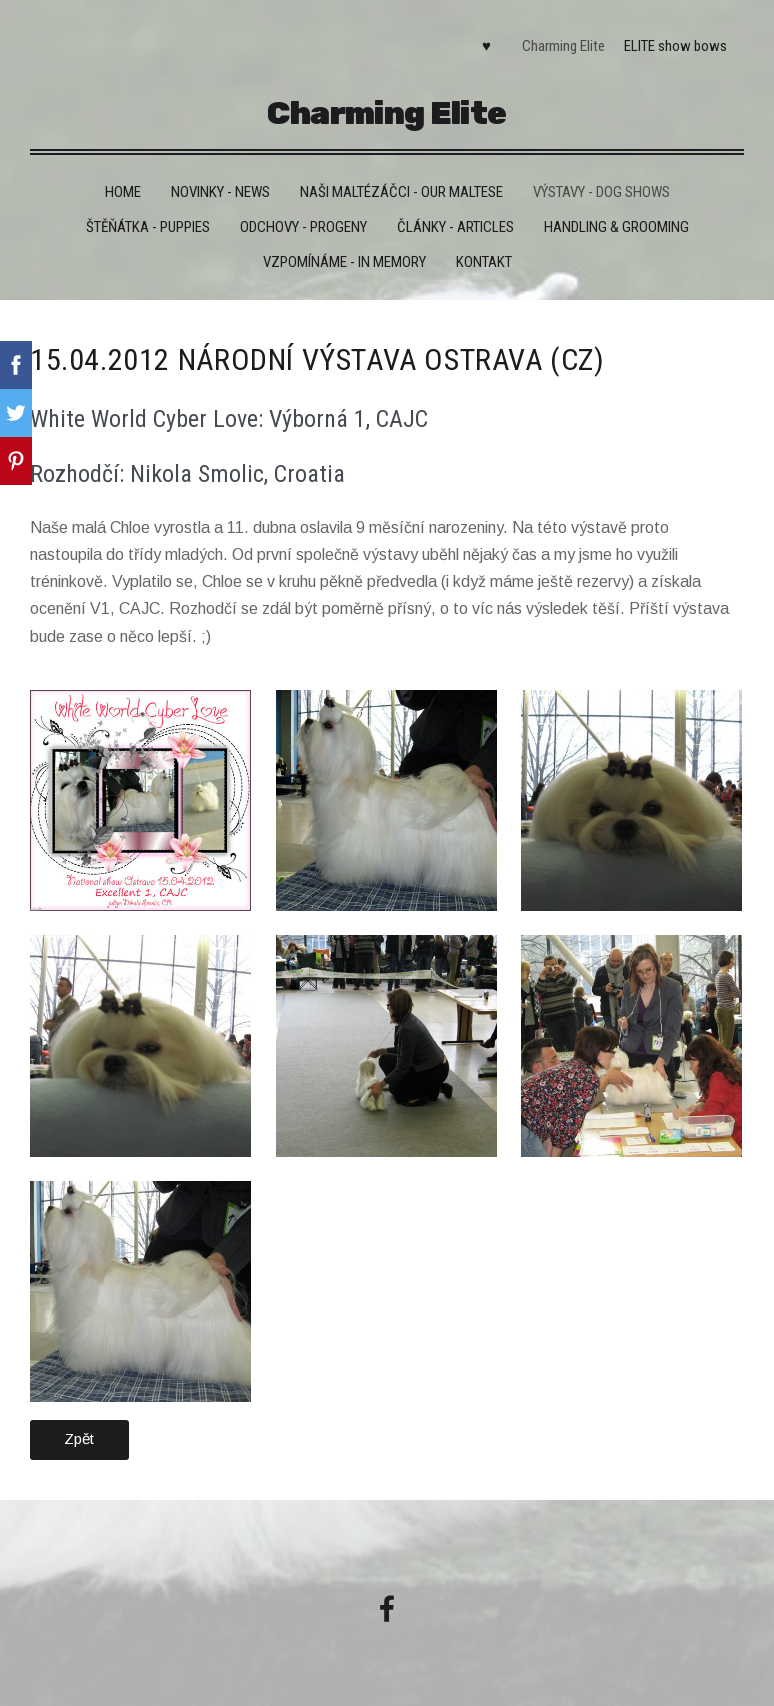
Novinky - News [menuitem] (220, 192)
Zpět (79, 1438)
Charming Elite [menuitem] (563, 46)
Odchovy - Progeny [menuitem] (303, 227)
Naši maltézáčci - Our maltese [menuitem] (401, 192)
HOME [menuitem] (123, 192)
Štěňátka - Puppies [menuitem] (148, 227)
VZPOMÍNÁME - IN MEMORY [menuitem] (344, 262)
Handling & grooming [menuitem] (616, 227)
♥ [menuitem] (486, 46)
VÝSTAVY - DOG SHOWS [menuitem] (601, 192)
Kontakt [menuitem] (484, 262)
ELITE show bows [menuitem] (675, 46)
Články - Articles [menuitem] (455, 227)
